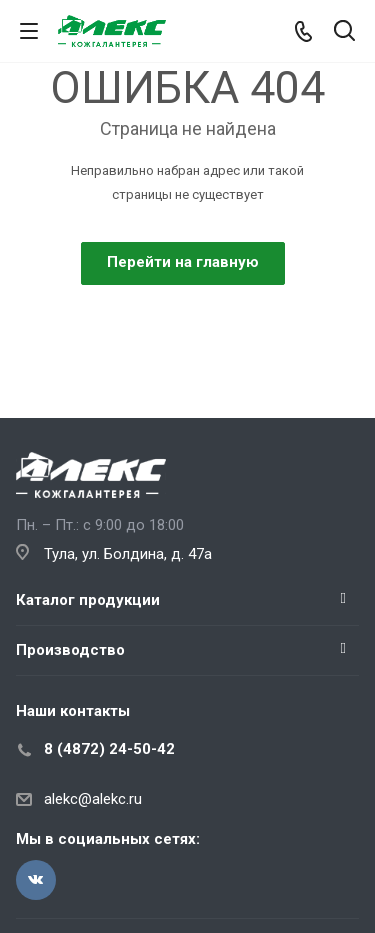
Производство (70, 650)
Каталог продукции (88, 600)
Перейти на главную (183, 262)
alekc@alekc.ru (93, 799)
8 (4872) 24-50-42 (109, 749)
